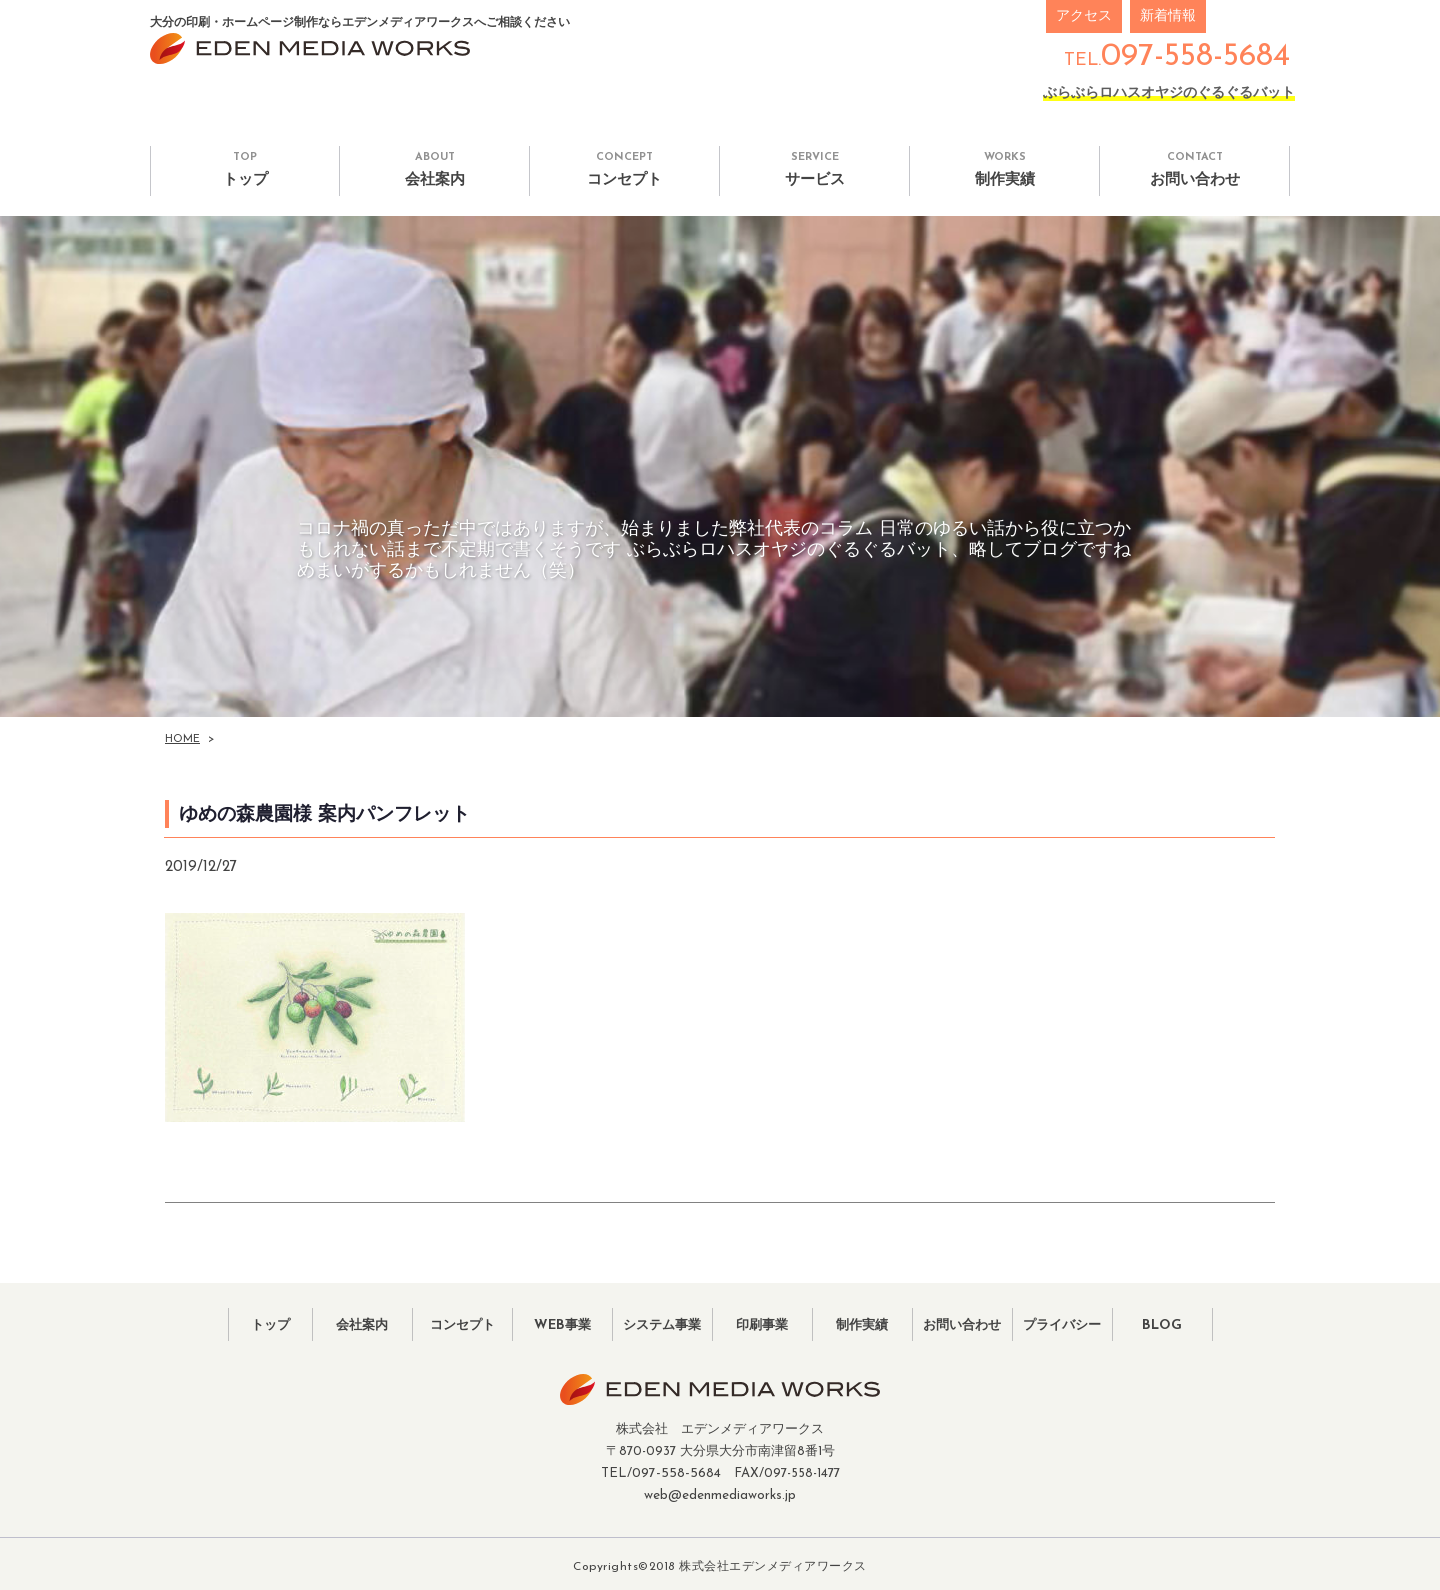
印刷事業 (762, 1323)
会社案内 (434, 169)
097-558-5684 (1195, 57)
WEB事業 (562, 1323)
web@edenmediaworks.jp (720, 1491)
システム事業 (662, 1323)
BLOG (1162, 1323)
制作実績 (1004, 169)
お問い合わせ (1194, 169)
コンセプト (624, 169)
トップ (245, 169)
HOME (182, 739)
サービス (814, 169)
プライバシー (1062, 1323)
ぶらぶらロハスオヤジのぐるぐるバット (1169, 93)
